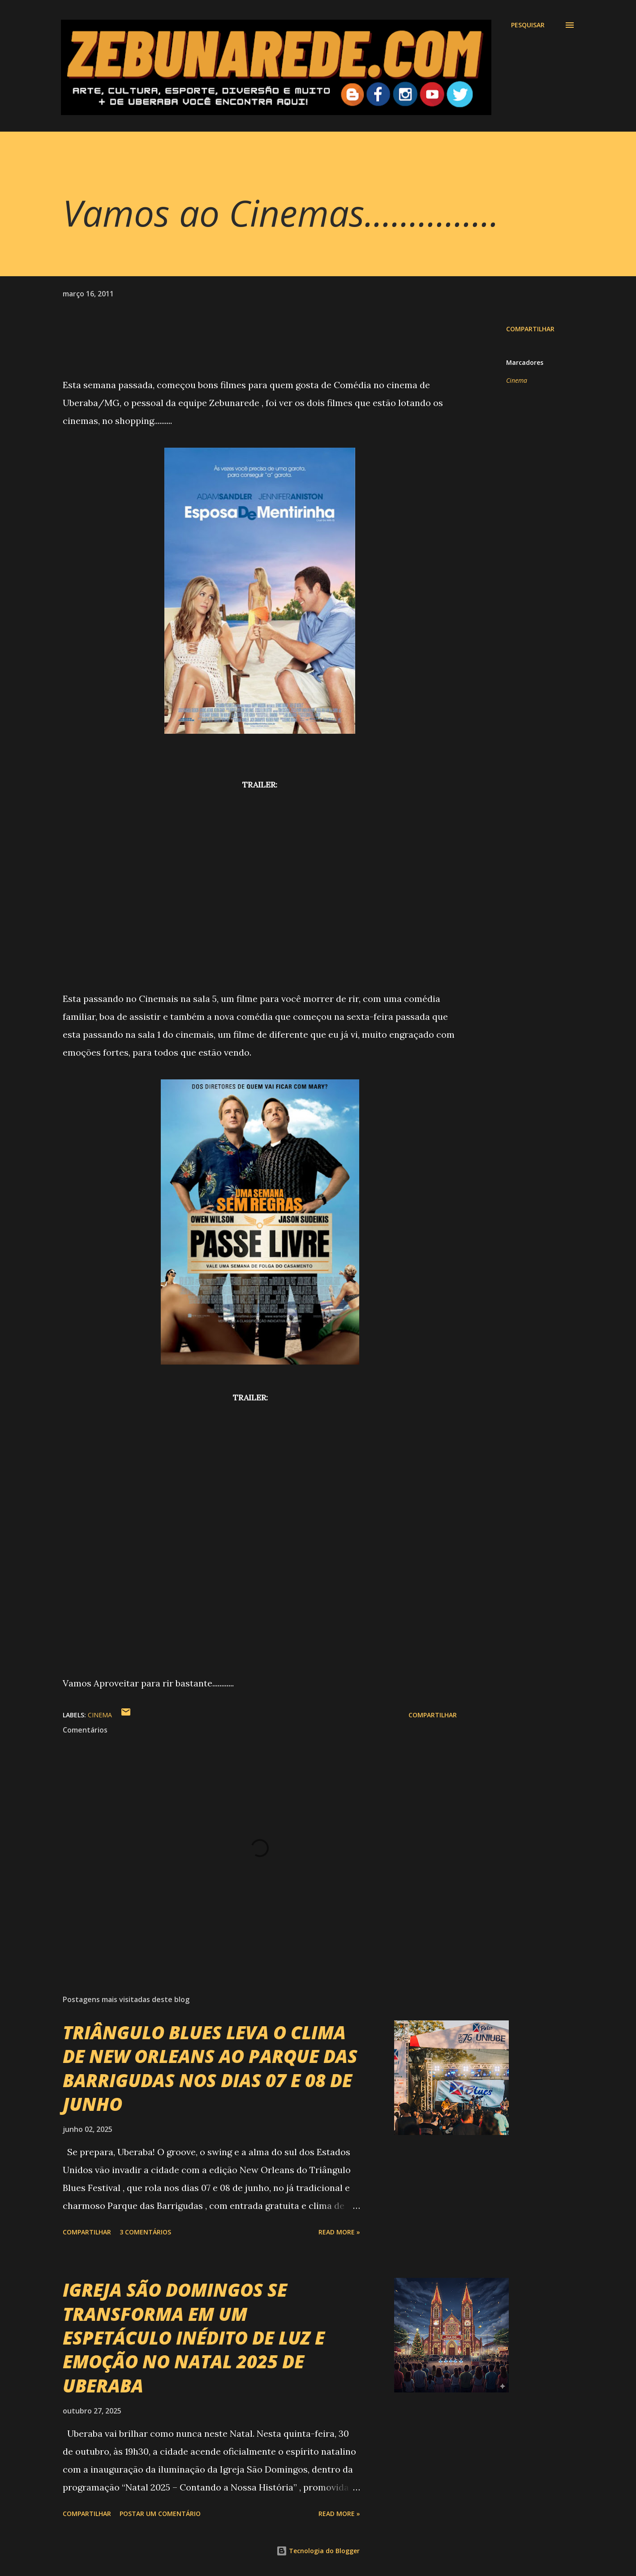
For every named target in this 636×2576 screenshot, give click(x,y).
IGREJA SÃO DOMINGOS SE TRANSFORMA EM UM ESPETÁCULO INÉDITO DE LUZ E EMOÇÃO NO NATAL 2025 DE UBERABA (194, 2337)
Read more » (339, 2232)
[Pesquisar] (528, 25)
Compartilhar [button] (530, 329)
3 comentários (145, 2232)
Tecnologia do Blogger (318, 2550)
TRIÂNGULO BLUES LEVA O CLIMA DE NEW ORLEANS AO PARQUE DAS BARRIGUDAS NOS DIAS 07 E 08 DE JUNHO (210, 2068)
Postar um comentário (160, 2513)
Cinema (516, 380)
